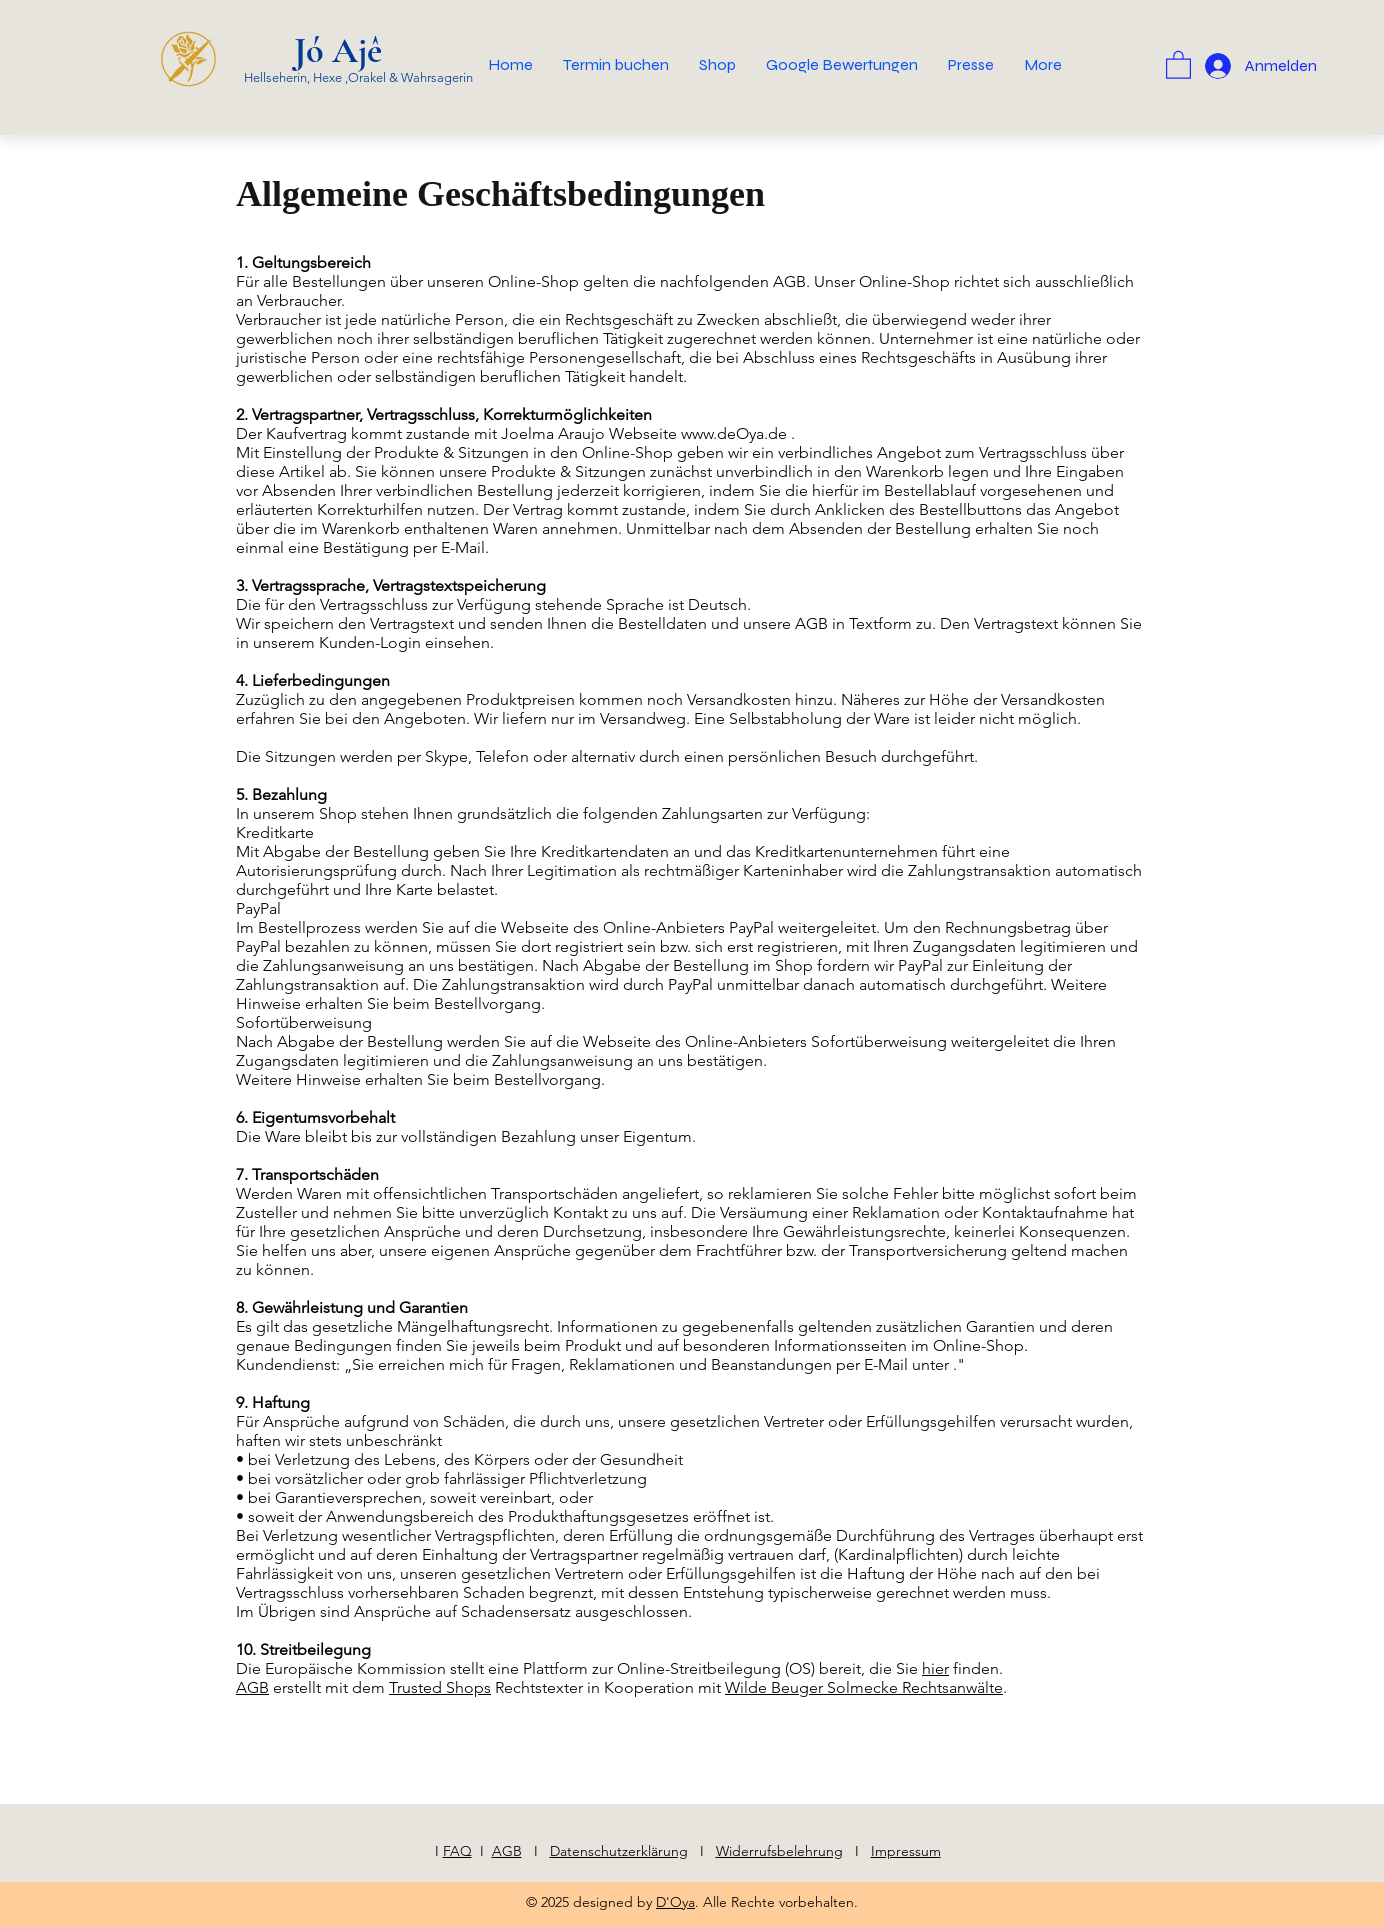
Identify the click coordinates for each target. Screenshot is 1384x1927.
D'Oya (675, 1902)
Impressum (906, 1851)
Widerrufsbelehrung (779, 1851)
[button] (1178, 64)
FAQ (457, 1851)
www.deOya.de (734, 433)
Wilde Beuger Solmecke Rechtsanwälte (864, 1687)
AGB (252, 1687)
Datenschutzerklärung (619, 1851)
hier (935, 1668)
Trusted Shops (440, 1687)
